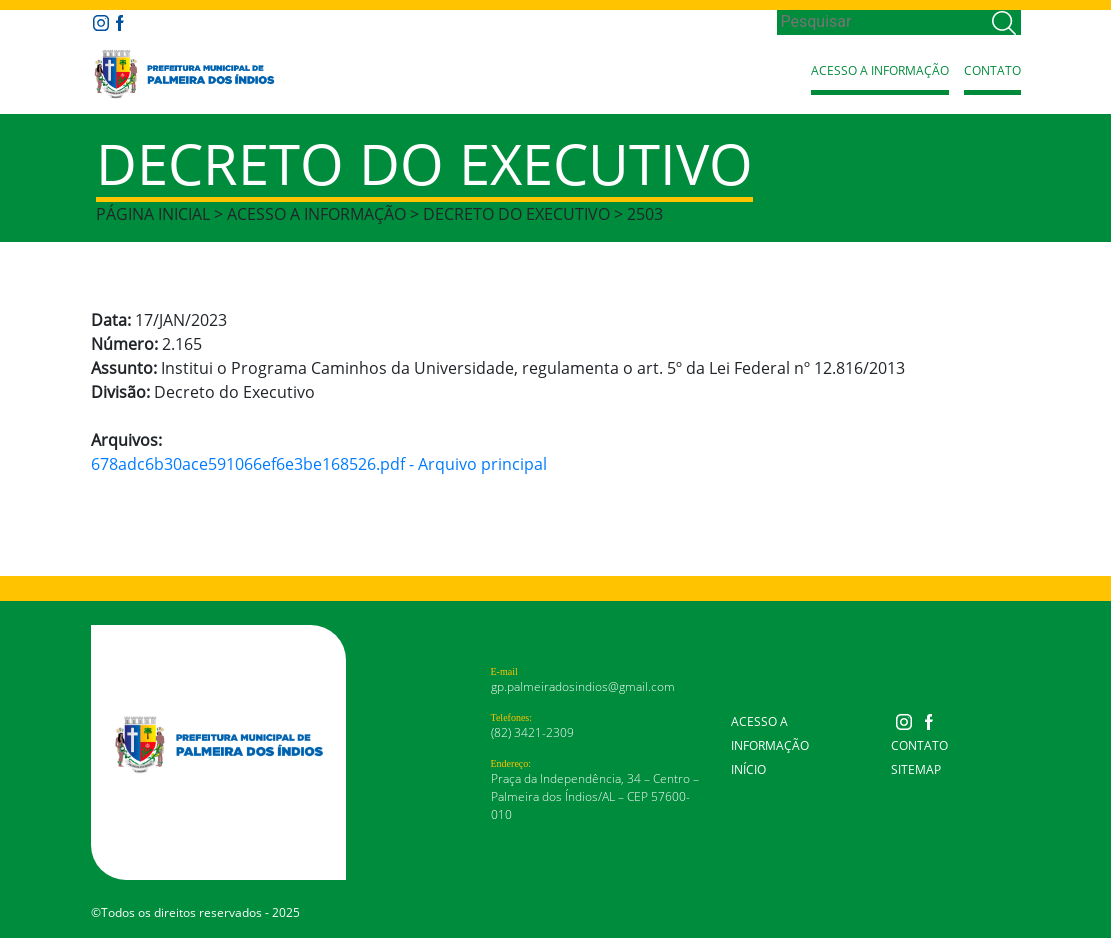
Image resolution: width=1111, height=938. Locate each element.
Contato (992, 70)
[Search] (882, 22)
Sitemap (916, 769)
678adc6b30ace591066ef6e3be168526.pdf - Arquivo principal (319, 464)
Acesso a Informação (880, 70)
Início (748, 769)
